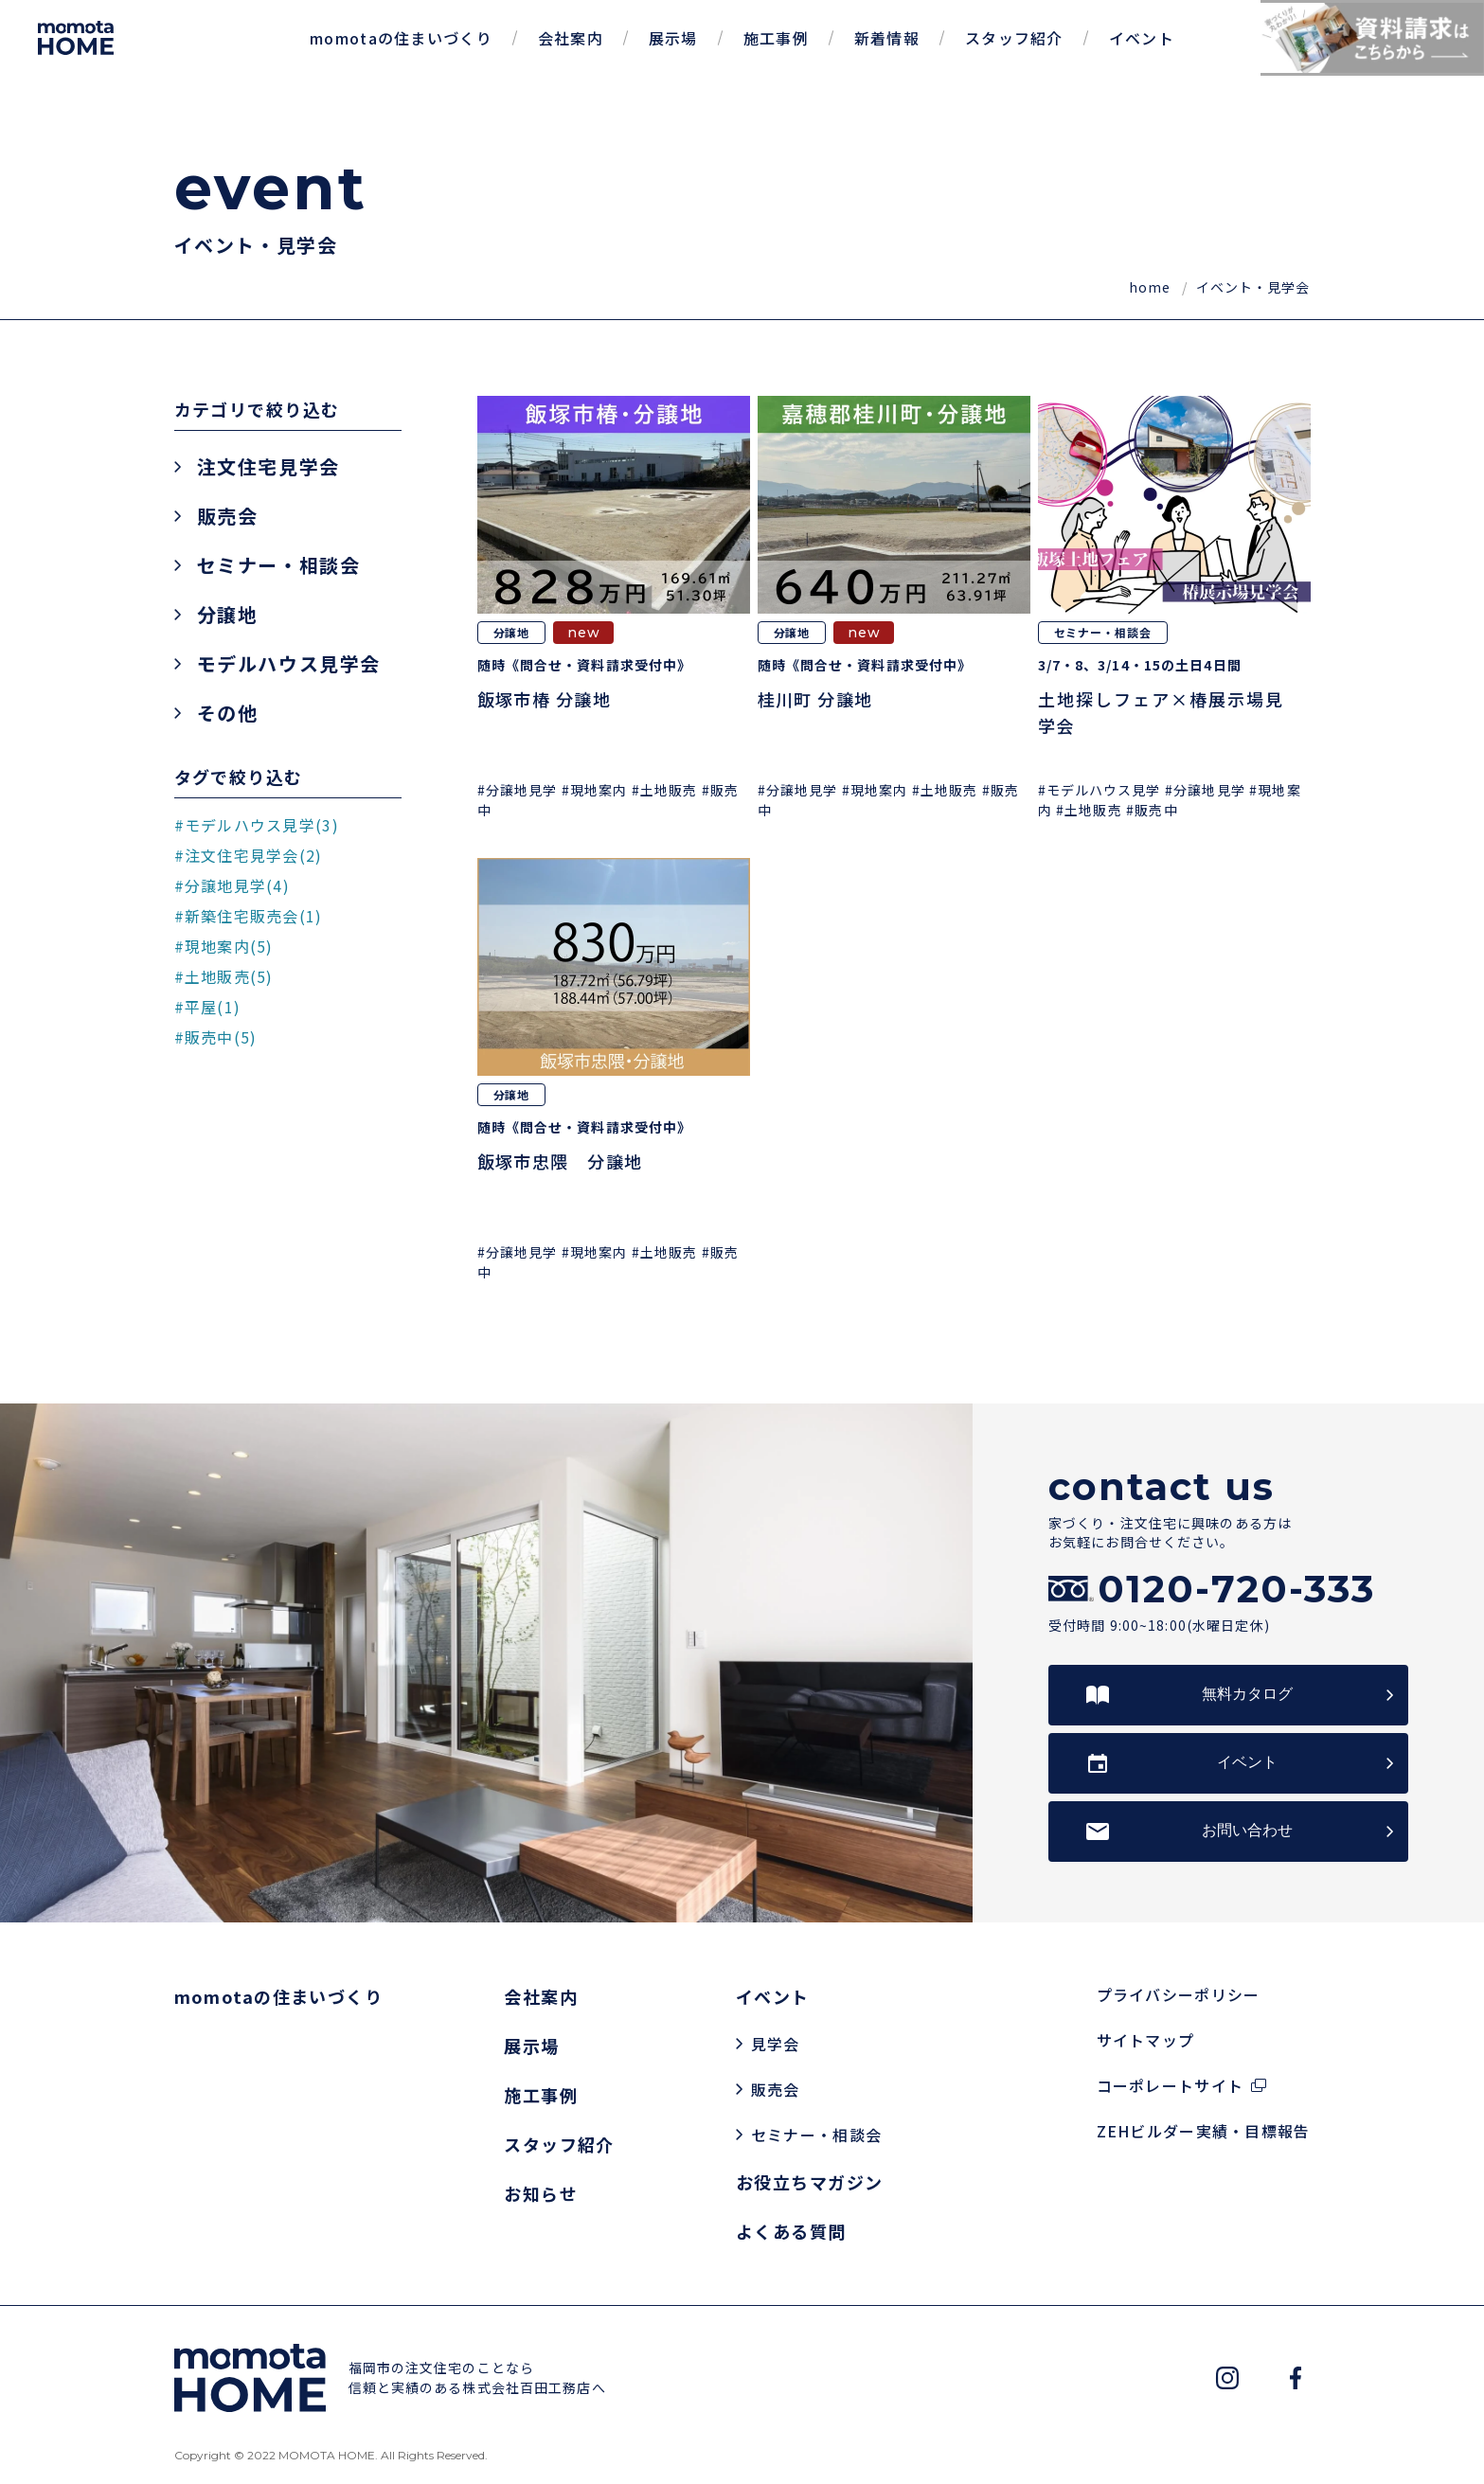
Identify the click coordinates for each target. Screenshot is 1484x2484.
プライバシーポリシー (1179, 1994)
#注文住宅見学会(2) (248, 855)
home (1152, 286)
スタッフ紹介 (1014, 38)
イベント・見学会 (1253, 286)
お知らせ (541, 2193)
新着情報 (887, 38)
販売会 (228, 516)
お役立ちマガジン (810, 2182)
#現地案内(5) (224, 946)
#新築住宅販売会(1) (248, 915)
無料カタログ (1247, 1694)
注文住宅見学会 (268, 467)
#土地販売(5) (224, 976)
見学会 (775, 2043)
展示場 (673, 38)
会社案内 (570, 38)
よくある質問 (791, 2231)
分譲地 (228, 614)
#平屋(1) (207, 1006)
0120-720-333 (1236, 1589)
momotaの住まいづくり (401, 38)
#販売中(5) (216, 1037)
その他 (228, 713)
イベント (1141, 38)
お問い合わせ (1247, 1830)
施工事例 (776, 38)
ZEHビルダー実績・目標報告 (1204, 2130)
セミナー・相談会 (279, 565)
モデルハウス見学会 (289, 664)
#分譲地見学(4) (232, 885)
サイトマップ (1146, 2039)
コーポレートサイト (1170, 2085)
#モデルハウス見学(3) (256, 824)
